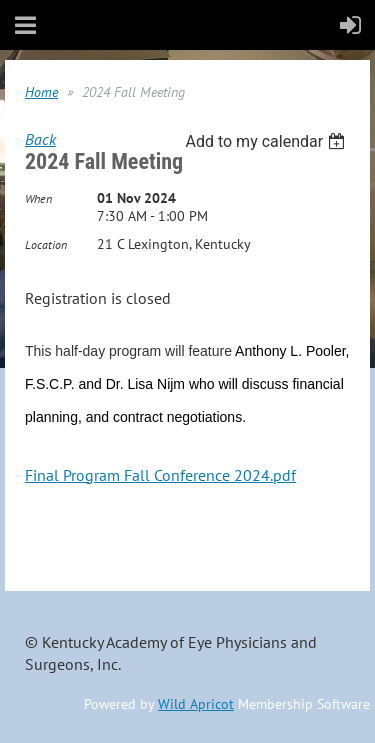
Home (41, 92)
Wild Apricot (196, 704)
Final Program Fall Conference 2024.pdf (160, 475)
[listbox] (267, 141)
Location (46, 244)
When (38, 198)
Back (40, 139)
